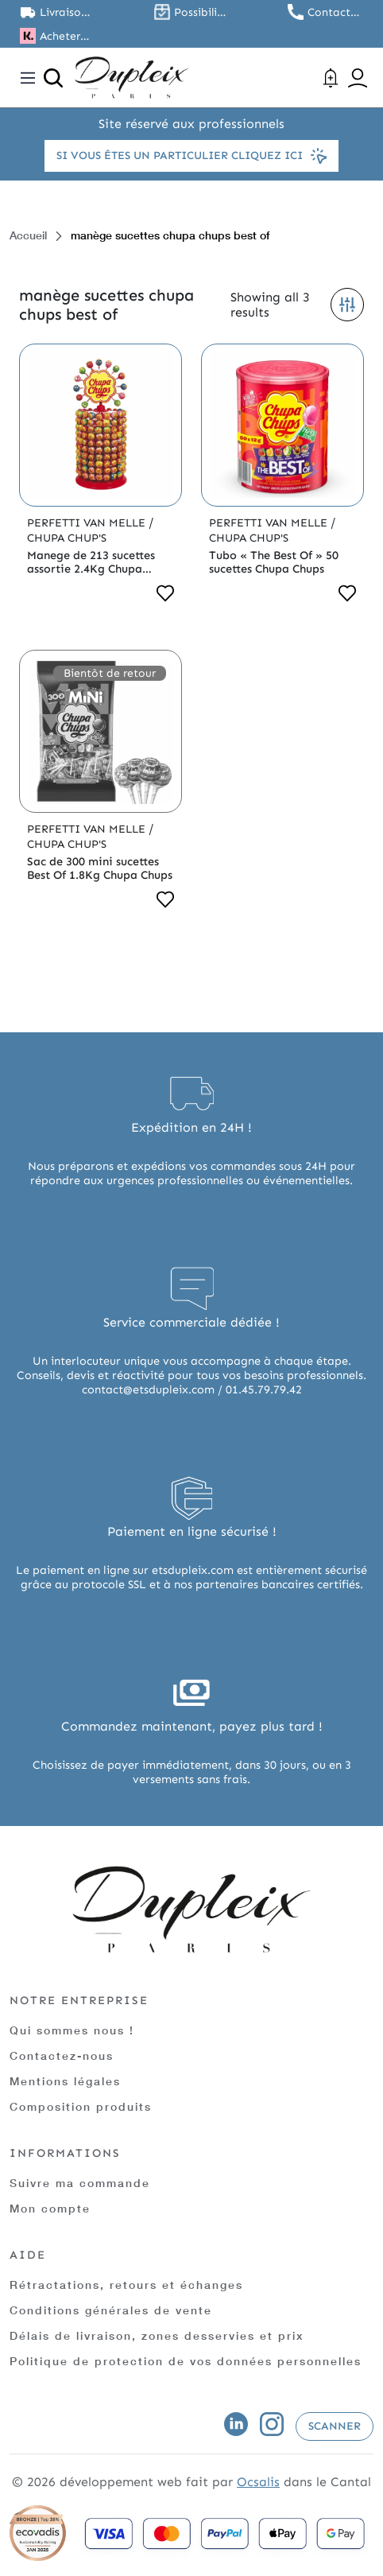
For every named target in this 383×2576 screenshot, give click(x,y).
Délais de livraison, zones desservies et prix (157, 2335)
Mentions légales (65, 2081)
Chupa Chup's (66, 538)
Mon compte (50, 2208)
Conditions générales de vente (111, 2310)
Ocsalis (258, 2481)
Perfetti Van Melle (88, 523)
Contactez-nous (62, 2055)
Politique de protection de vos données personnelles (186, 2361)
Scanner (334, 2426)
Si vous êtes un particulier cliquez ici (191, 156)
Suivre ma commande (80, 2182)
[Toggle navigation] (28, 78)
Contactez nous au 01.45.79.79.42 (335, 12)
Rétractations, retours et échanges (126, 2284)
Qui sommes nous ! (72, 2030)
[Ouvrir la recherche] (53, 77)
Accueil (28, 235)
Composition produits (81, 2106)
